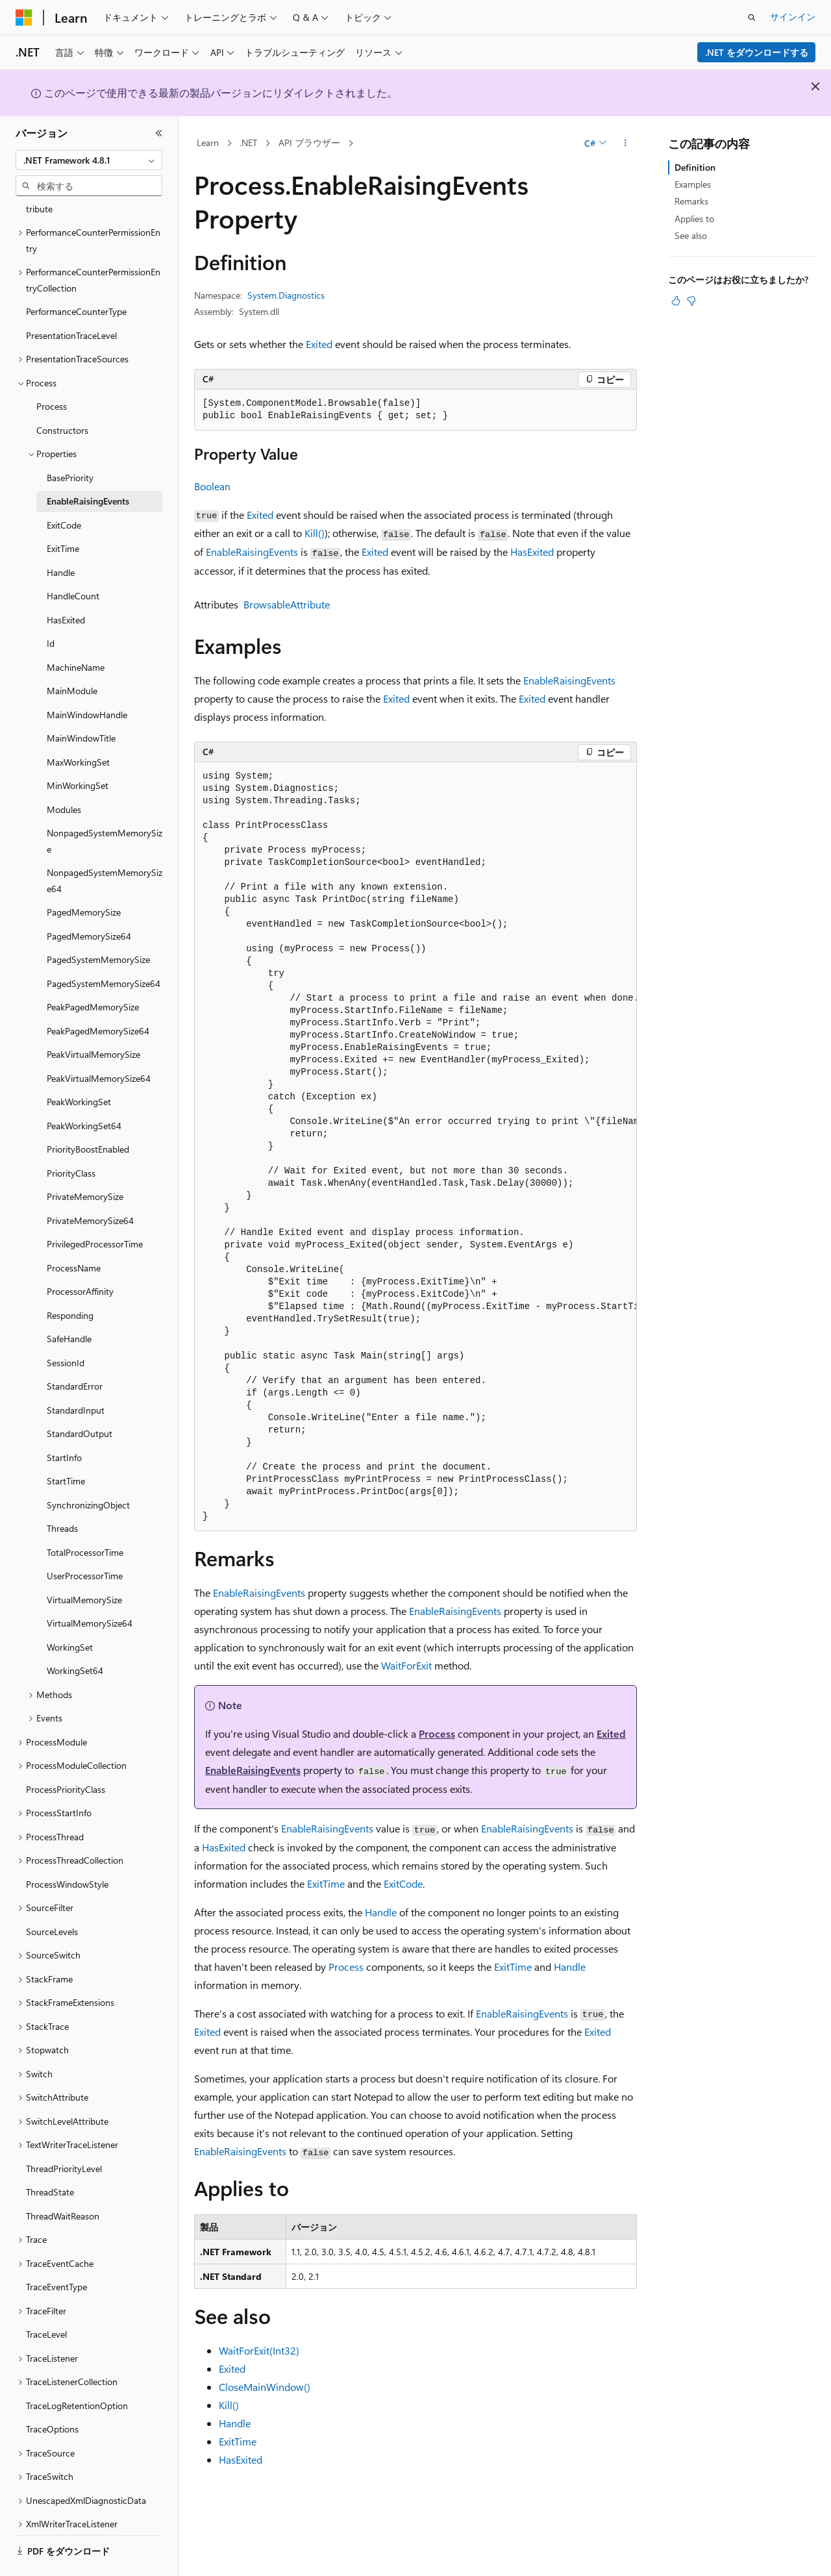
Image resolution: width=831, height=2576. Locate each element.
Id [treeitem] (51, 607)
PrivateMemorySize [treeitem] (85, 1161)
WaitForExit (406, 1665)
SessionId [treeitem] (65, 1327)
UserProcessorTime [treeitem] (85, 1540)
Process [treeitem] (51, 370)
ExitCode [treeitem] (64, 489)
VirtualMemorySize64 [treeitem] (89, 1587)
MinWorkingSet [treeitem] (77, 750)
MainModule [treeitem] (72, 655)
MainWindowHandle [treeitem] (87, 679)
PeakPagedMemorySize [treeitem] (93, 971)
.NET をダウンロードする (756, 52)
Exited (319, 344)
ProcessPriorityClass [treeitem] (65, 1753)
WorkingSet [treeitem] (70, 1611)
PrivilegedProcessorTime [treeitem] (95, 1208)
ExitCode (403, 1883)
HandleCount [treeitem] (73, 560)
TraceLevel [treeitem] (46, 2298)
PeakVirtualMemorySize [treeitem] (93, 1018)
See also (691, 235)
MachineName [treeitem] (76, 631)
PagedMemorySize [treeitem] (84, 876)
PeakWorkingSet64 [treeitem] (84, 1090)
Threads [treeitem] (62, 1492)
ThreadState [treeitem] (50, 2156)
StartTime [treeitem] (66, 1445)
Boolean (212, 486)
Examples (693, 184)
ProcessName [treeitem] (74, 1232)
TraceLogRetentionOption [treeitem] (77, 2370)
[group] (415, 1146)
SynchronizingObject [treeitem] (88, 1469)
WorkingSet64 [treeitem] (75, 1635)
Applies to (694, 218)
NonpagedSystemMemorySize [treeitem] (104, 805)
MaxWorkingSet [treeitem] (78, 726)
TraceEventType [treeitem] (56, 2251)
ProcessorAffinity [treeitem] (80, 1255)
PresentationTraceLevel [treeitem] (71, 300)
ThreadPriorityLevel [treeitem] (64, 2133)
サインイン (792, 16)
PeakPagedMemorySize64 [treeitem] (98, 995)
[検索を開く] (752, 17)
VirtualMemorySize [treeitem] (84, 1564)
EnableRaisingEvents (252, 551)
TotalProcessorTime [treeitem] (85, 1516)
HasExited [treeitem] (66, 584)
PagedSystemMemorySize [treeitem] (98, 924)
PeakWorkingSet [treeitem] (79, 1066)
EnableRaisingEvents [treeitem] (88, 465)
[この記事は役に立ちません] (691, 300)
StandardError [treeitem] (75, 1350)
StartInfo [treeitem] (64, 1422)
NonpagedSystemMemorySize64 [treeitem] (104, 845)
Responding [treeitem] (70, 1279)
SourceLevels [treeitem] (52, 1896)
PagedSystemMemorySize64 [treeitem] (103, 948)
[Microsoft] (24, 17)
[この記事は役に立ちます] (676, 300)
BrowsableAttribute (286, 604)
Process (437, 1733)
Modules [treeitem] (64, 774)
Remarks (691, 201)
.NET (248, 142)
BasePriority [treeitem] (70, 442)
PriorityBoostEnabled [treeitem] (88, 1113)
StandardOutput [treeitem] (79, 1398)
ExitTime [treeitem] (63, 512)
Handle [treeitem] (61, 537)
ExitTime (326, 1883)
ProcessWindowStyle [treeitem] (67, 1848)
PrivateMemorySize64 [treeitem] (90, 1185)
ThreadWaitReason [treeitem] (62, 2180)
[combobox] (89, 160)
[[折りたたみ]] (159, 133)
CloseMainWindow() (264, 2387)
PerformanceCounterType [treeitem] (76, 275)
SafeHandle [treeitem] (69, 1303)
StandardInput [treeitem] (76, 1374)
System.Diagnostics (286, 295)
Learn (208, 142)
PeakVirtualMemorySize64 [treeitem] (99, 1042)
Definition (695, 167)
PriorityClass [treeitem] (71, 1137)
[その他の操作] (625, 143)
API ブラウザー (309, 142)
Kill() (314, 533)
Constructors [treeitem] (62, 394)
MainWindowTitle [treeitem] (81, 702)
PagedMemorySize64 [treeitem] (89, 900)
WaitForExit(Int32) (259, 2350)
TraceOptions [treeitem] (52, 2393)
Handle (381, 1912)
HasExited (532, 551)
